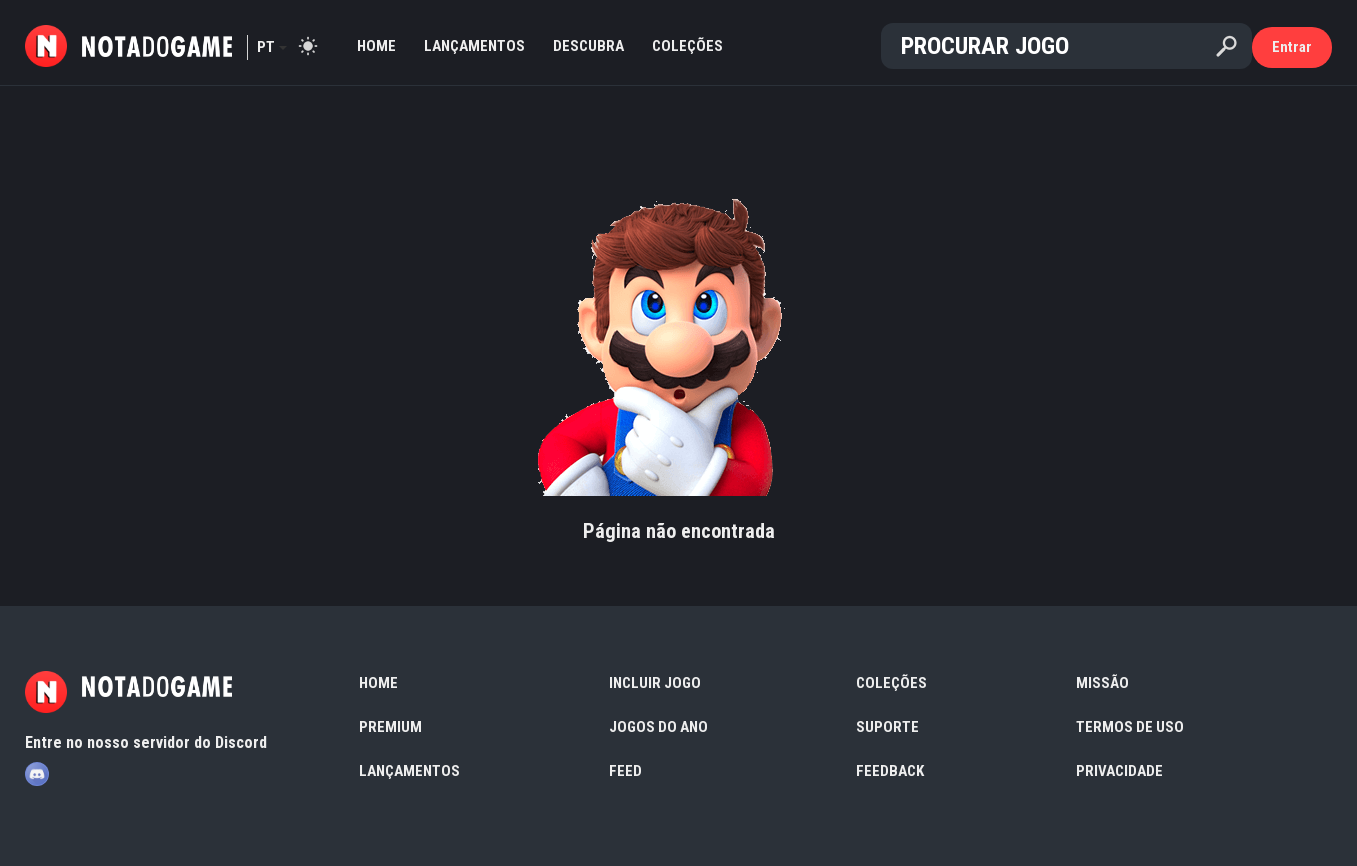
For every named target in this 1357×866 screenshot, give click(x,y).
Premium (390, 727)
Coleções (687, 46)
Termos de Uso (1130, 727)
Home (376, 46)
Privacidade (1119, 771)
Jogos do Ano (658, 727)
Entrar (1292, 47)
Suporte (887, 727)
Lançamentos (474, 46)
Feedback (890, 771)
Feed (625, 771)
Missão (1102, 683)
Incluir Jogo (655, 683)
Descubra (588, 46)
